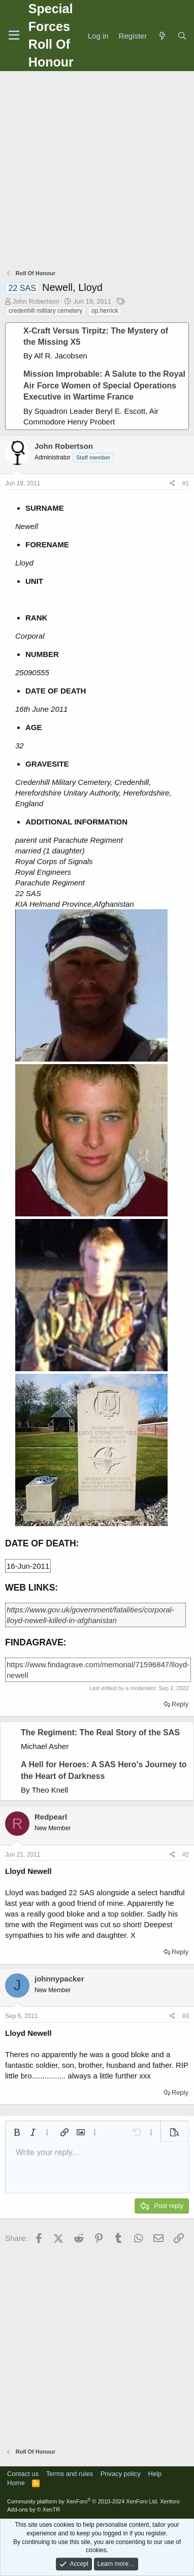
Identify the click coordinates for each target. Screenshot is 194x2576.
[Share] (172, 483)
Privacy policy (121, 2474)
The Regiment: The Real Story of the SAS (100, 1732)
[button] (16, 2132)
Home (16, 2483)
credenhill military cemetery (45, 310)
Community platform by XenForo (82, 2501)
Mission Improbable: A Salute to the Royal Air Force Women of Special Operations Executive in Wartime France (104, 385)
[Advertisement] (95, 171)
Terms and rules (69, 2474)
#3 (185, 2016)
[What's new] (162, 35)
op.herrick (104, 310)
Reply (180, 1704)
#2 (185, 1854)
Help (155, 2474)
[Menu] (14, 35)
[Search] (182, 35)
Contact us (23, 2474)
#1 (185, 483)
